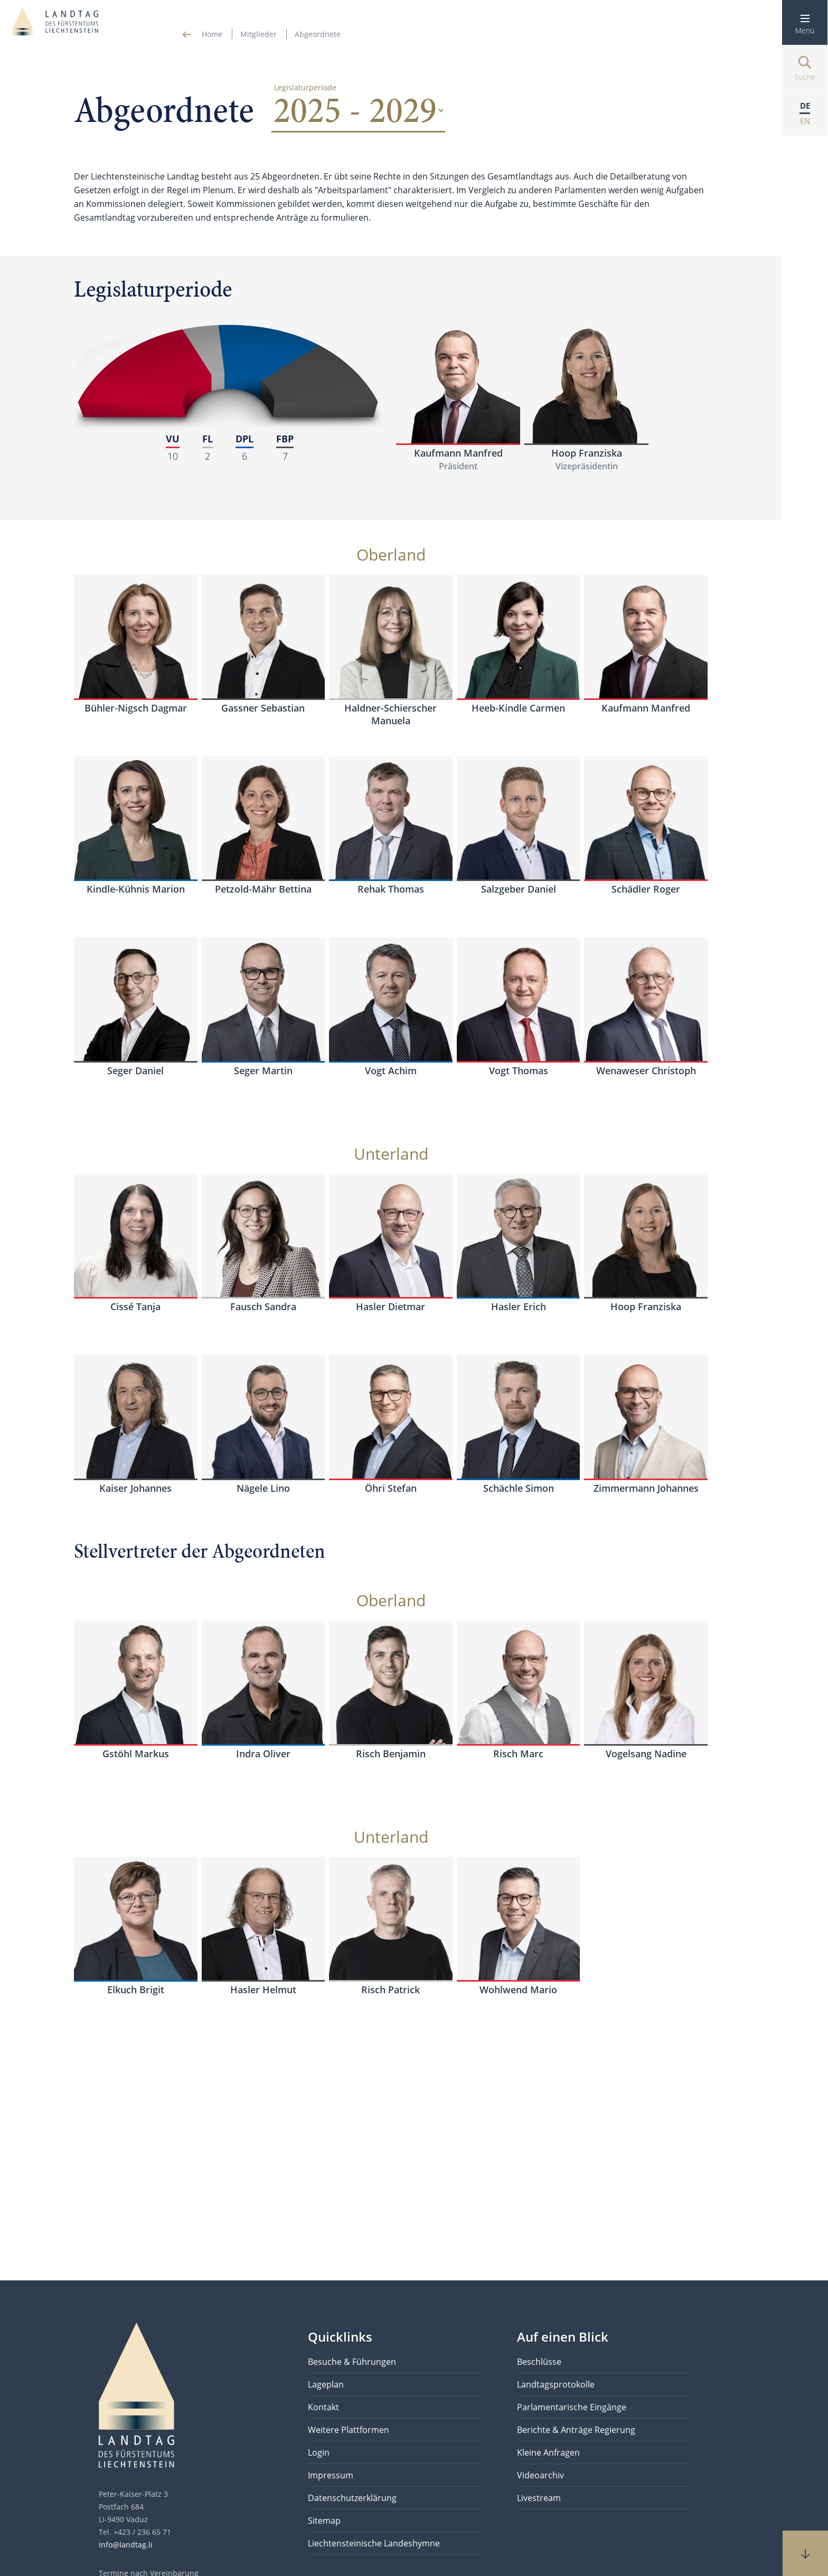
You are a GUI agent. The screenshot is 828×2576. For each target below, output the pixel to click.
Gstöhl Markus (135, 1753)
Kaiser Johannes (135, 1488)
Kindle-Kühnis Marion (136, 889)
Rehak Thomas (390, 889)
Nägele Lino (263, 1488)
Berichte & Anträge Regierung (576, 2430)
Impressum (330, 2475)
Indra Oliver (263, 1753)
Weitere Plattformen (348, 2430)
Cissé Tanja (135, 1306)
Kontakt (323, 2407)
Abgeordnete (318, 34)
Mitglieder (258, 34)
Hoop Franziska (586, 453)
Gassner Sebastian (263, 708)
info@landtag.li (126, 2545)
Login (319, 2452)
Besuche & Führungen (352, 2361)
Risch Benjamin (391, 1753)
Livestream (539, 2498)
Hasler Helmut (263, 1989)
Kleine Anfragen (548, 2452)
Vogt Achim (391, 1070)
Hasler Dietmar (390, 1306)
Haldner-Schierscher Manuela (390, 714)
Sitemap (324, 2520)
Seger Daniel (135, 1070)
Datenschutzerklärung (352, 2498)
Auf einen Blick (562, 2336)
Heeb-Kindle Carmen (518, 708)
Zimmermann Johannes (646, 1488)
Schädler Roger (645, 889)
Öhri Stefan (391, 1488)
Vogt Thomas (518, 1070)
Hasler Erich (518, 1306)
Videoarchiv (540, 2475)
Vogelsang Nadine (646, 1753)
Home (212, 34)
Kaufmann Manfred (458, 453)
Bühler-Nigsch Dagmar (135, 708)
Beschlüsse (539, 2361)
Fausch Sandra (263, 1306)
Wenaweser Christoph (646, 1070)
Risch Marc (518, 1753)
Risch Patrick (390, 1989)
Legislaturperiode (305, 87)
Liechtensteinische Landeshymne (374, 2543)
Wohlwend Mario (518, 1989)
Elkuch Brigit (135, 1989)
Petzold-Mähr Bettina (263, 889)
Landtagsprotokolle (556, 2384)
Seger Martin (263, 1070)
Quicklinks (340, 2336)
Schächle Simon (518, 1488)
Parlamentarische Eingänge (571, 2407)
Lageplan (326, 2384)
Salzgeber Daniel (518, 889)
